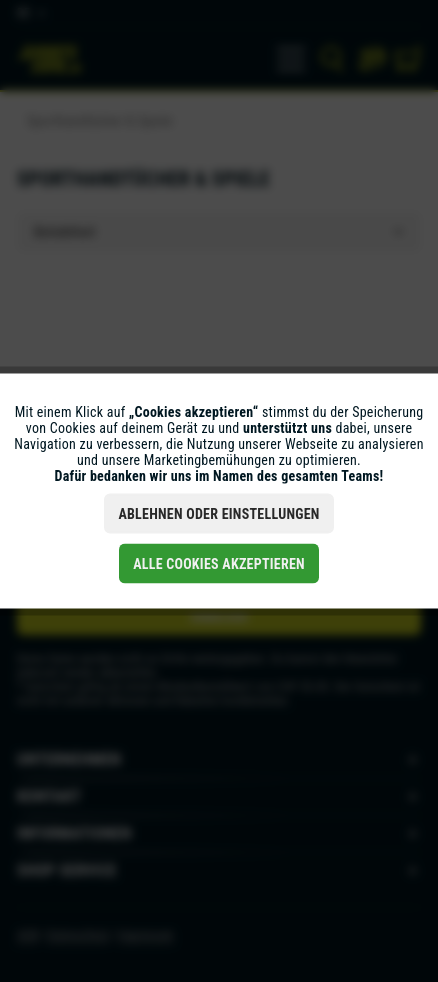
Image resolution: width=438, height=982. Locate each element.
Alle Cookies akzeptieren (219, 564)
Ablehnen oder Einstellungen (218, 514)
